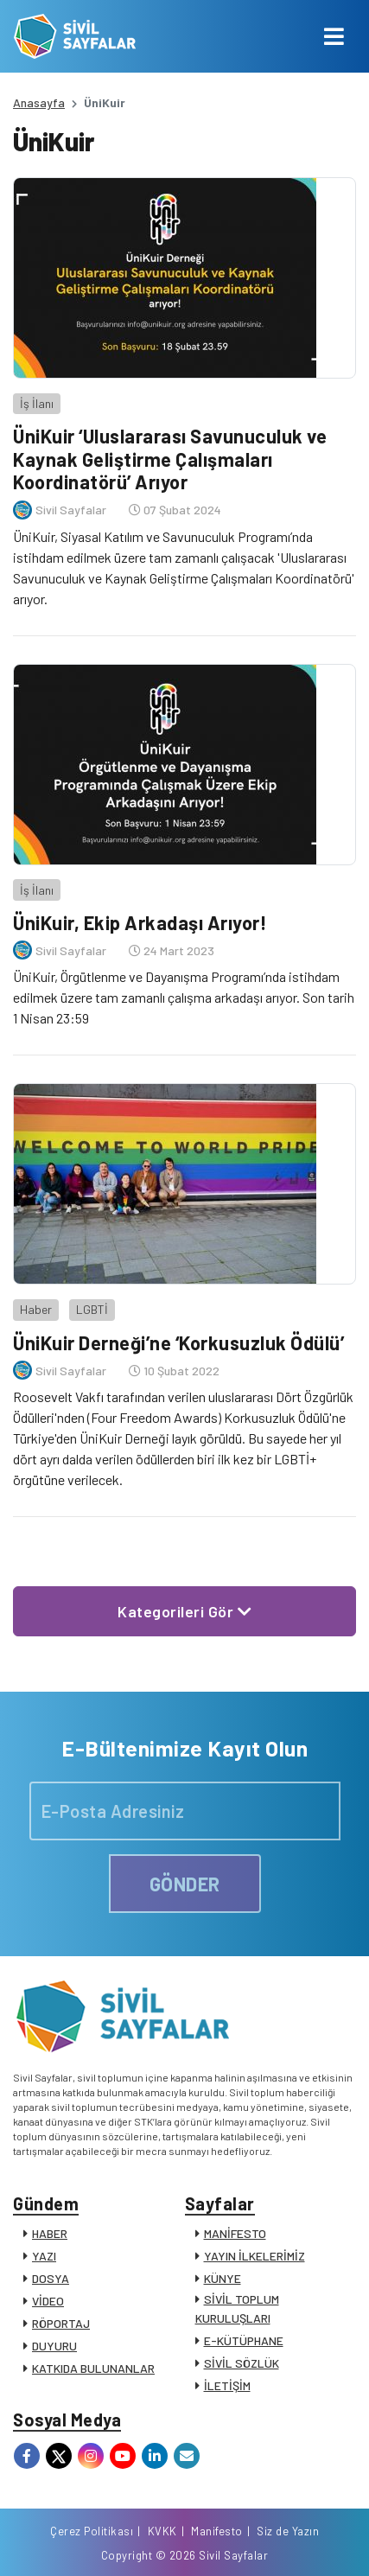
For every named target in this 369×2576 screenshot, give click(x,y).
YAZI (44, 2255)
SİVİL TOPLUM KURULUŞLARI (237, 2308)
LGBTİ (92, 1309)
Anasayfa (39, 102)
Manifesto (217, 2531)
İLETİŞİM (227, 2385)
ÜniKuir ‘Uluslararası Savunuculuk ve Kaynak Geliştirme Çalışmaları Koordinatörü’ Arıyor (170, 458)
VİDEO (48, 2300)
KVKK (162, 2531)
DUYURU (54, 2345)
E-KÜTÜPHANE (243, 2340)
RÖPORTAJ (61, 2323)
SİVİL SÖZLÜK (241, 2363)
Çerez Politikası (91, 2531)
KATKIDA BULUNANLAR (93, 2368)
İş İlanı (37, 403)
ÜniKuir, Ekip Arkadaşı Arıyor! (140, 922)
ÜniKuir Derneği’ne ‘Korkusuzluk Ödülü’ (178, 1342)
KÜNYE (222, 2278)
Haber (36, 1309)
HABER (49, 2233)
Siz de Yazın (288, 2531)
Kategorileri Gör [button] (184, 1611)
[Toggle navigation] (334, 36)
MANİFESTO (235, 2233)
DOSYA (50, 2278)
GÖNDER (185, 1883)
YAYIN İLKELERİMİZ (254, 2255)
